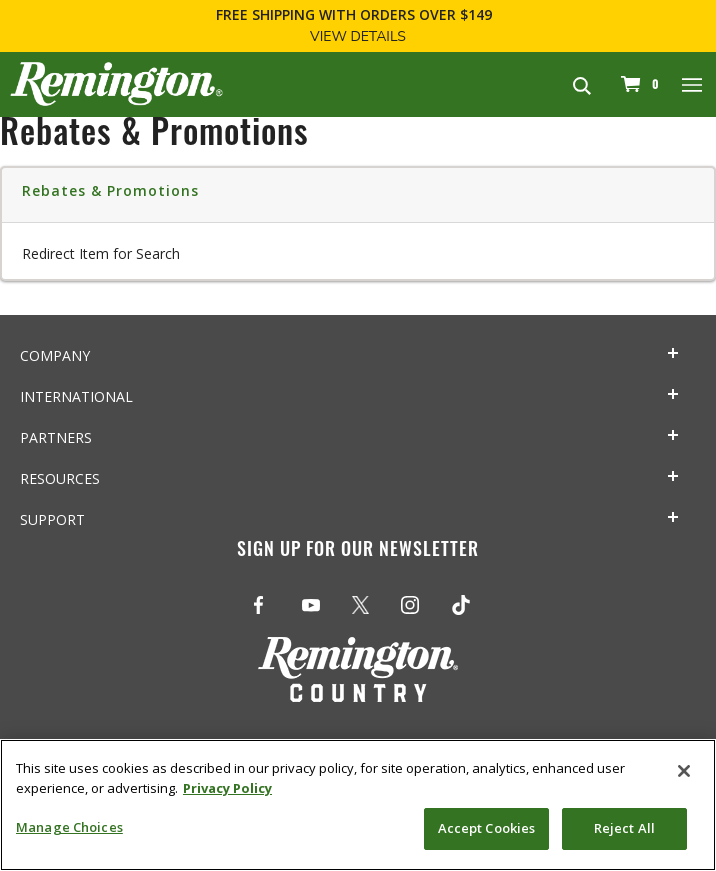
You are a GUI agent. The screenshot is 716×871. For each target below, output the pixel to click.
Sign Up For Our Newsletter (358, 551)
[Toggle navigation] (693, 84)
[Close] (684, 771)
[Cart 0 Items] (637, 84)
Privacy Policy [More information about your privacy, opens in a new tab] (227, 788)
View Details (358, 36)
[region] (358, 805)
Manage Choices (69, 827)
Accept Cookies (487, 828)
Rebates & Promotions (110, 190)
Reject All (624, 828)
